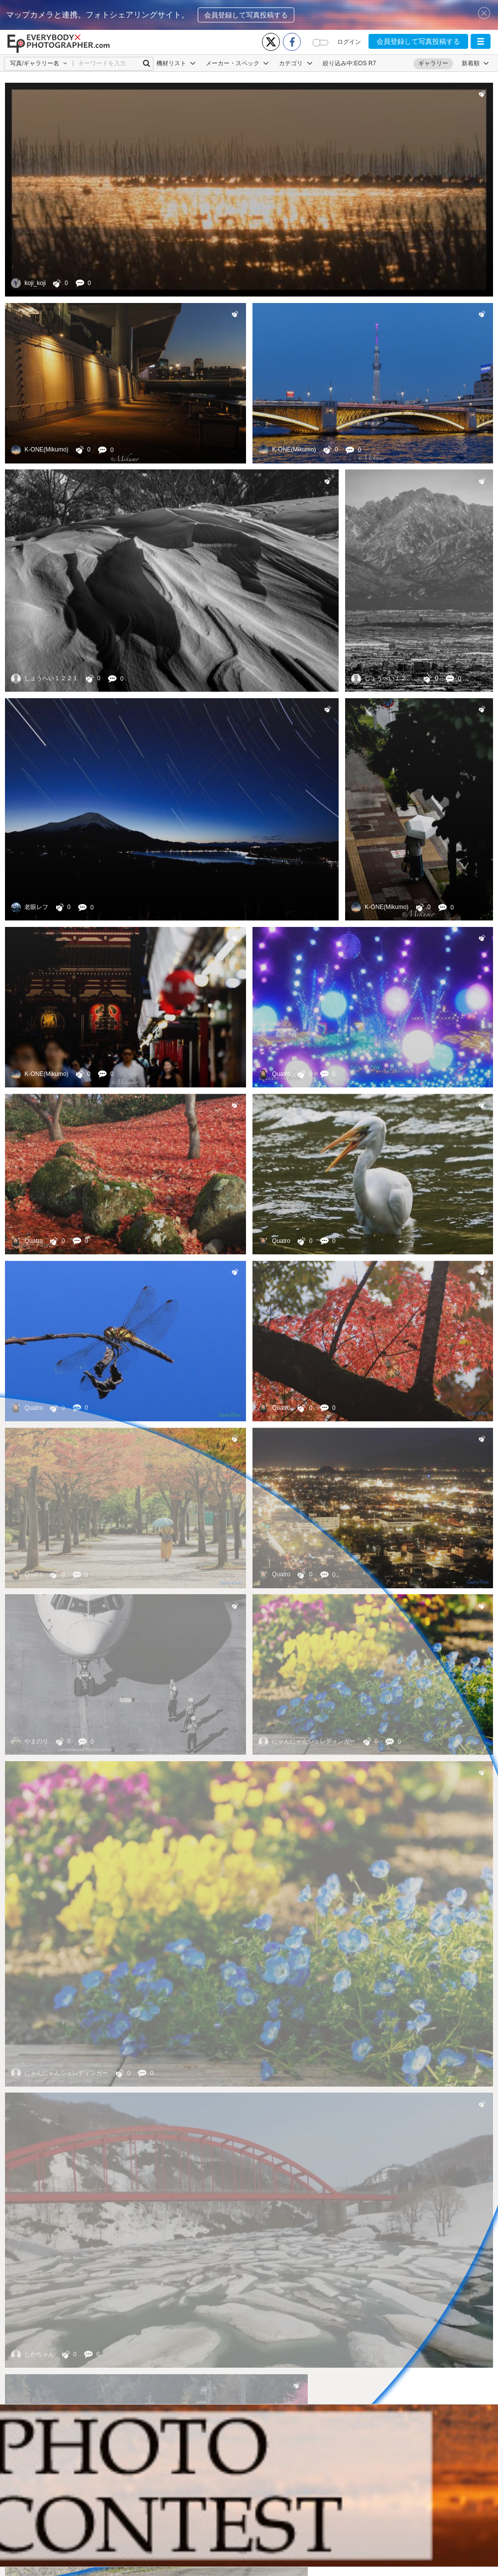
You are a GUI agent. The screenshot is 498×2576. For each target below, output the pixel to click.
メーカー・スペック (237, 63)
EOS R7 (365, 63)
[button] (481, 41)
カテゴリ (295, 63)
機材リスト (176, 63)
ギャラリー (433, 63)
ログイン (349, 41)
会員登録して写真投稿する (246, 15)
